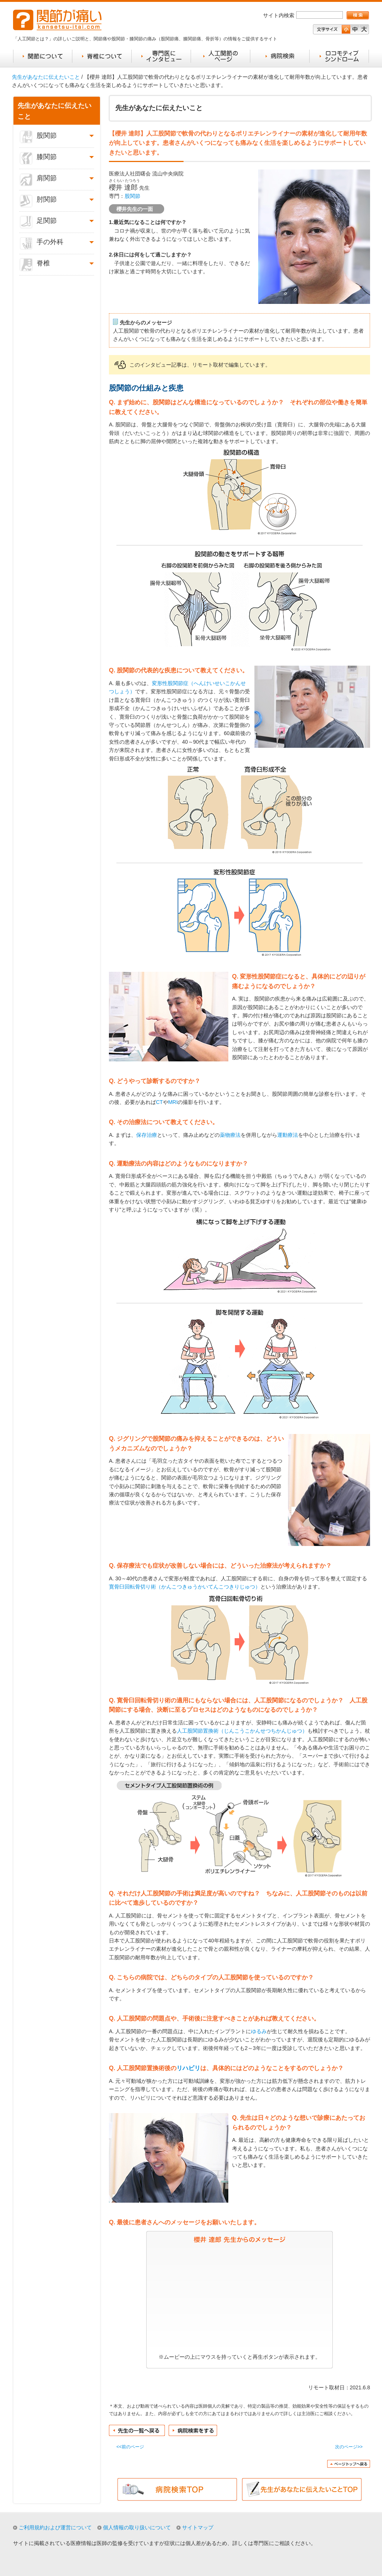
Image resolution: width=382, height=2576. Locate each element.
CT (159, 1102)
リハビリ (188, 2068)
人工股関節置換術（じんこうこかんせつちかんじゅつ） (242, 1731)
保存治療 (146, 1135)
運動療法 (287, 1135)
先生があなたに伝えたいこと (46, 77)
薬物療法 (230, 1135)
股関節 (132, 196)
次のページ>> (349, 2446)
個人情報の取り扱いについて (137, 2527)
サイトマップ (197, 2527)
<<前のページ (130, 2446)
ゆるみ (259, 2031)
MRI (173, 1102)
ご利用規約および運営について (55, 2527)
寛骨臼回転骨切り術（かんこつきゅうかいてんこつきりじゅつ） (184, 1587)
